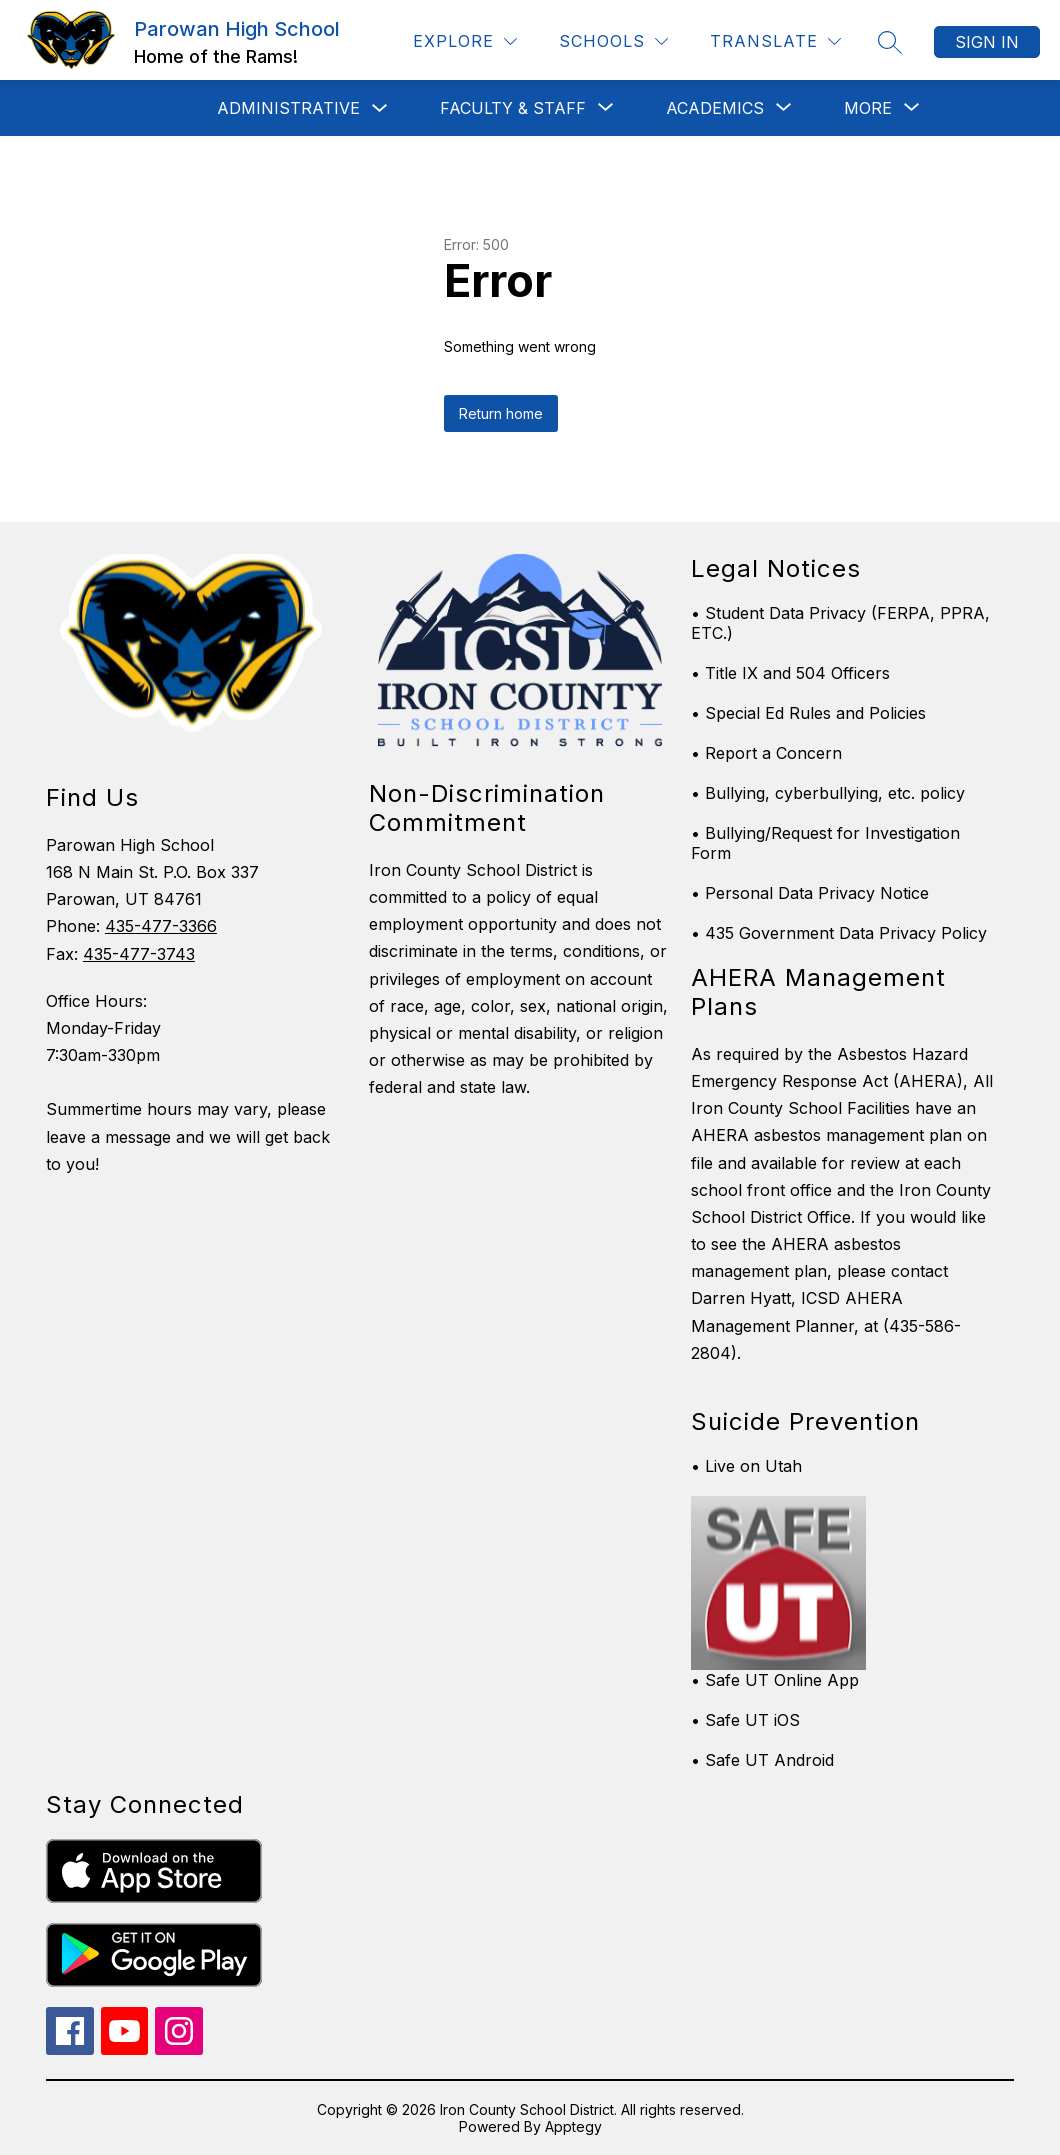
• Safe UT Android (762, 1760)
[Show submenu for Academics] (715, 108)
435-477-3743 (139, 954)
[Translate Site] (775, 41)
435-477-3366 (161, 926)
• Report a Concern (766, 753)
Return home (501, 413)
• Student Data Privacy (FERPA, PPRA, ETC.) (840, 623)
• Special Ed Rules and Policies (808, 713)
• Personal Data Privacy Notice (810, 893)
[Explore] (465, 41)
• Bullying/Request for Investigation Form (825, 843)
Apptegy (573, 2126)
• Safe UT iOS (745, 1720)
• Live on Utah (746, 1466)
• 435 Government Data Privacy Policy (839, 933)
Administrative (288, 108)
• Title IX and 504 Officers (790, 673)
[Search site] (890, 42)
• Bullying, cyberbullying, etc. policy (828, 793)
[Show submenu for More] (868, 108)
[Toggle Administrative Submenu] (380, 108)
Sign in (987, 42)
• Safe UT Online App (775, 1680)
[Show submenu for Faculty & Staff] (513, 108)
